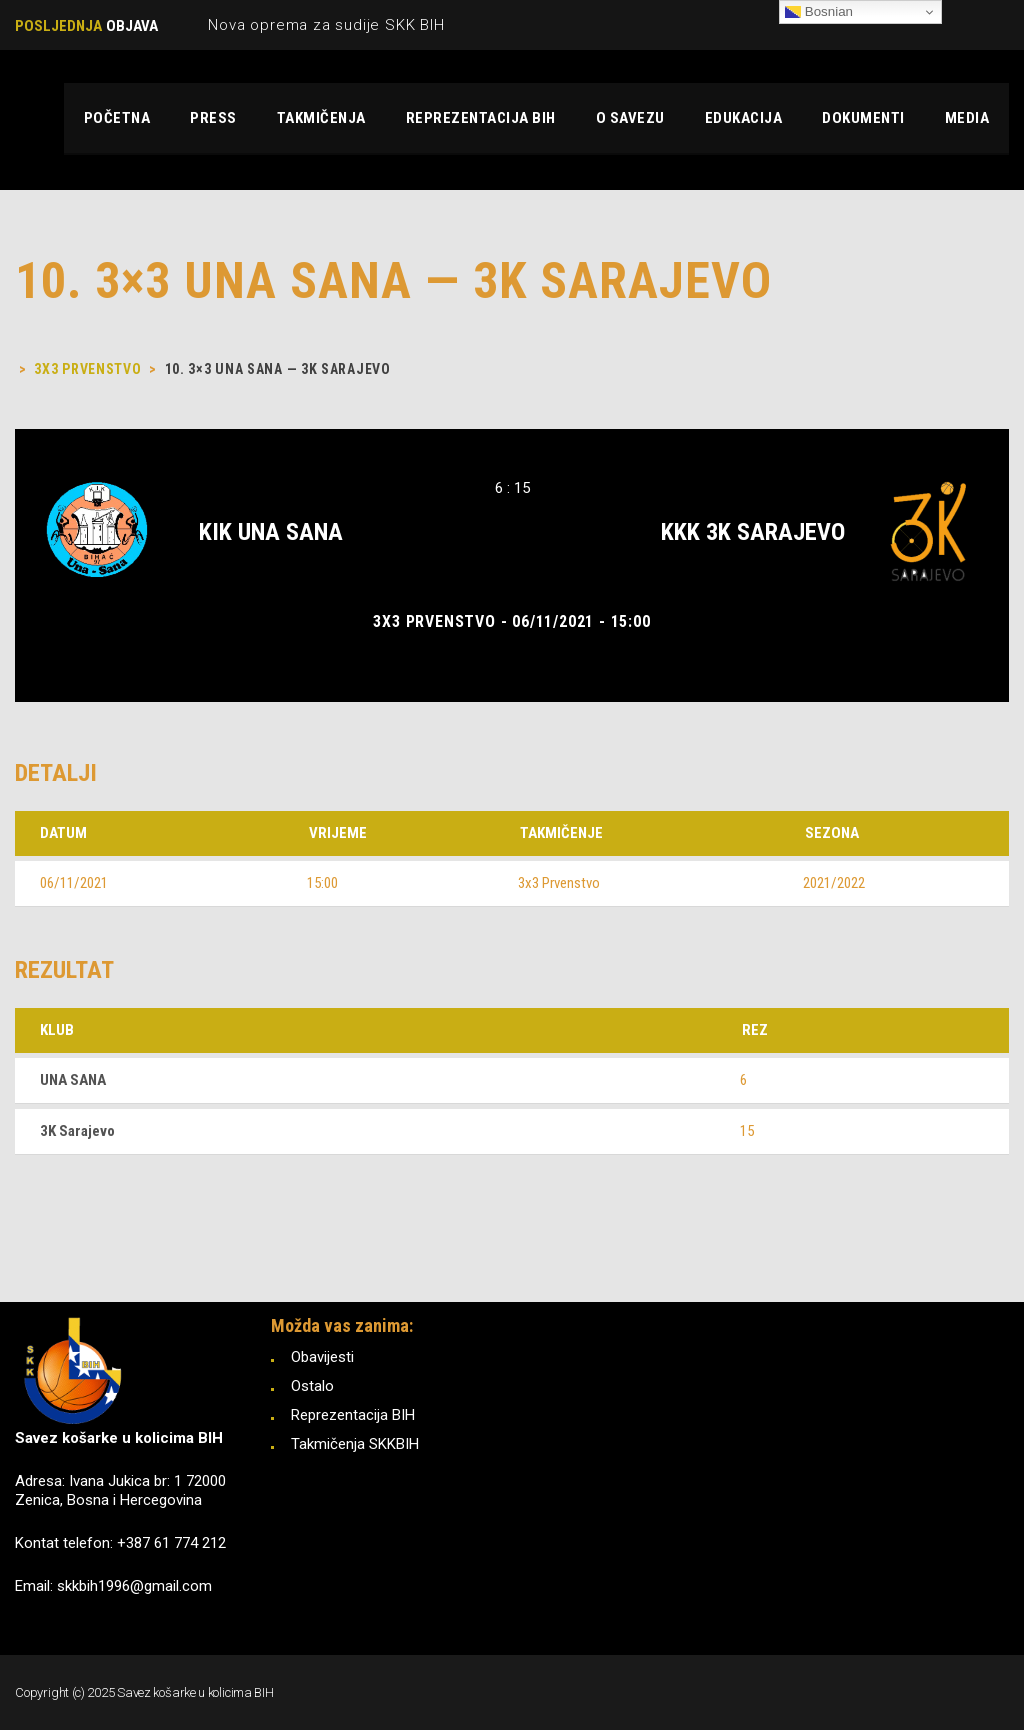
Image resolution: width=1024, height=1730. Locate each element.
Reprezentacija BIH (353, 1415)
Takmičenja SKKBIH (355, 1444)
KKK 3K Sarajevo (753, 532)
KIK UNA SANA (271, 532)
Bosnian (819, 12)
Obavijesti (322, 1357)
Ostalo (312, 1386)
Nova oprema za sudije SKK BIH (326, 25)
